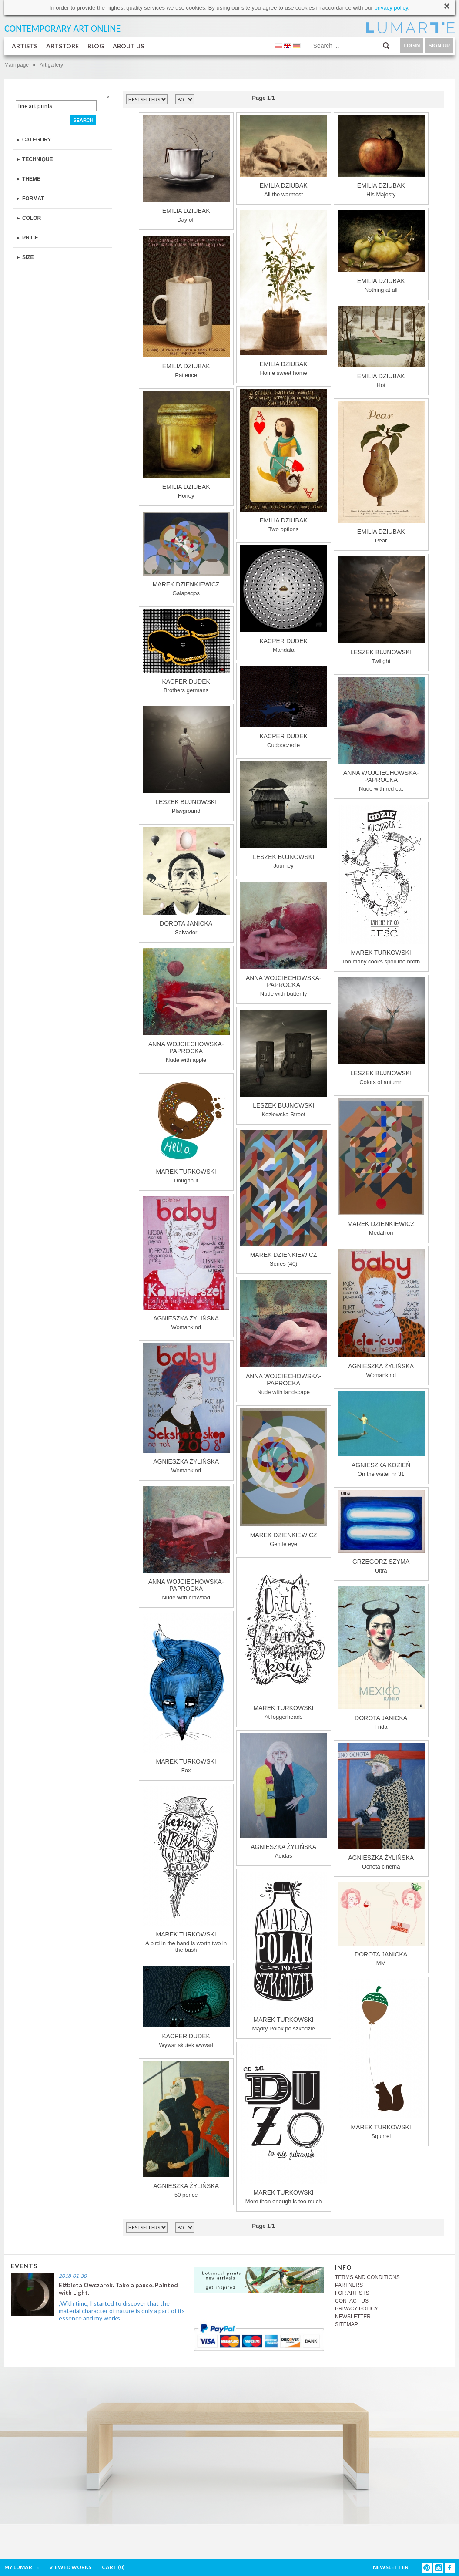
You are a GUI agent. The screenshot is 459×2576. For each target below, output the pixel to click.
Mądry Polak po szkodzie (283, 1952)
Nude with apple (186, 1005)
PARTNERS (349, 2285)
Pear (381, 472)
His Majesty (381, 156)
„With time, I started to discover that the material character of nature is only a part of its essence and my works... (122, 2311)
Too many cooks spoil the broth (381, 885)
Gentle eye (283, 1477)
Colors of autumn (381, 1031)
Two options (283, 460)
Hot (381, 347)
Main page (16, 65)
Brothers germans (186, 651)
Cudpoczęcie (283, 707)
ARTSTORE (62, 46)
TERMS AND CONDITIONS (367, 2277)
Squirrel (381, 2059)
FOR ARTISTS (352, 2293)
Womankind (186, 1263)
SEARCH (83, 120)
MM (381, 1924)
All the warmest (283, 156)
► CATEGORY (33, 140)
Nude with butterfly (283, 939)
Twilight (381, 610)
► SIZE (25, 257)
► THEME (28, 179)
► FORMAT (30, 198)
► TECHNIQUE (34, 159)
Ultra (381, 1532)
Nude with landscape (283, 1337)
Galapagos (186, 554)
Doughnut (186, 1130)
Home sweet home (283, 293)
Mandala (283, 599)
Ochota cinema (381, 1806)
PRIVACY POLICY (356, 2309)
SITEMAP (346, 2324)
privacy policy (391, 7)
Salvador (186, 881)
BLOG (95, 46)
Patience (186, 307)
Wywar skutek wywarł (186, 2007)
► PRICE (27, 238)
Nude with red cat (381, 734)
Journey (283, 815)
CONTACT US (352, 2301)
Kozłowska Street (283, 1064)
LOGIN (411, 46)
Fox (186, 1693)
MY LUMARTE (21, 2567)
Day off (186, 169)
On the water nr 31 (381, 1434)
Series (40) (283, 1198)
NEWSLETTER (353, 2316)
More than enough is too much (283, 2124)
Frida (381, 1658)
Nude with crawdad (186, 1543)
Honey (186, 445)
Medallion (381, 1167)
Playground (186, 760)
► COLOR (28, 218)
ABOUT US (128, 46)
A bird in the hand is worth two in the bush (186, 1869)
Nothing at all (381, 251)
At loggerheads (283, 1640)
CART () (113, 2567)
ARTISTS (24, 46)
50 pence (186, 2129)
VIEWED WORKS (70, 2567)
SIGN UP (439, 46)
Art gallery (51, 65)
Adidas (283, 1796)
